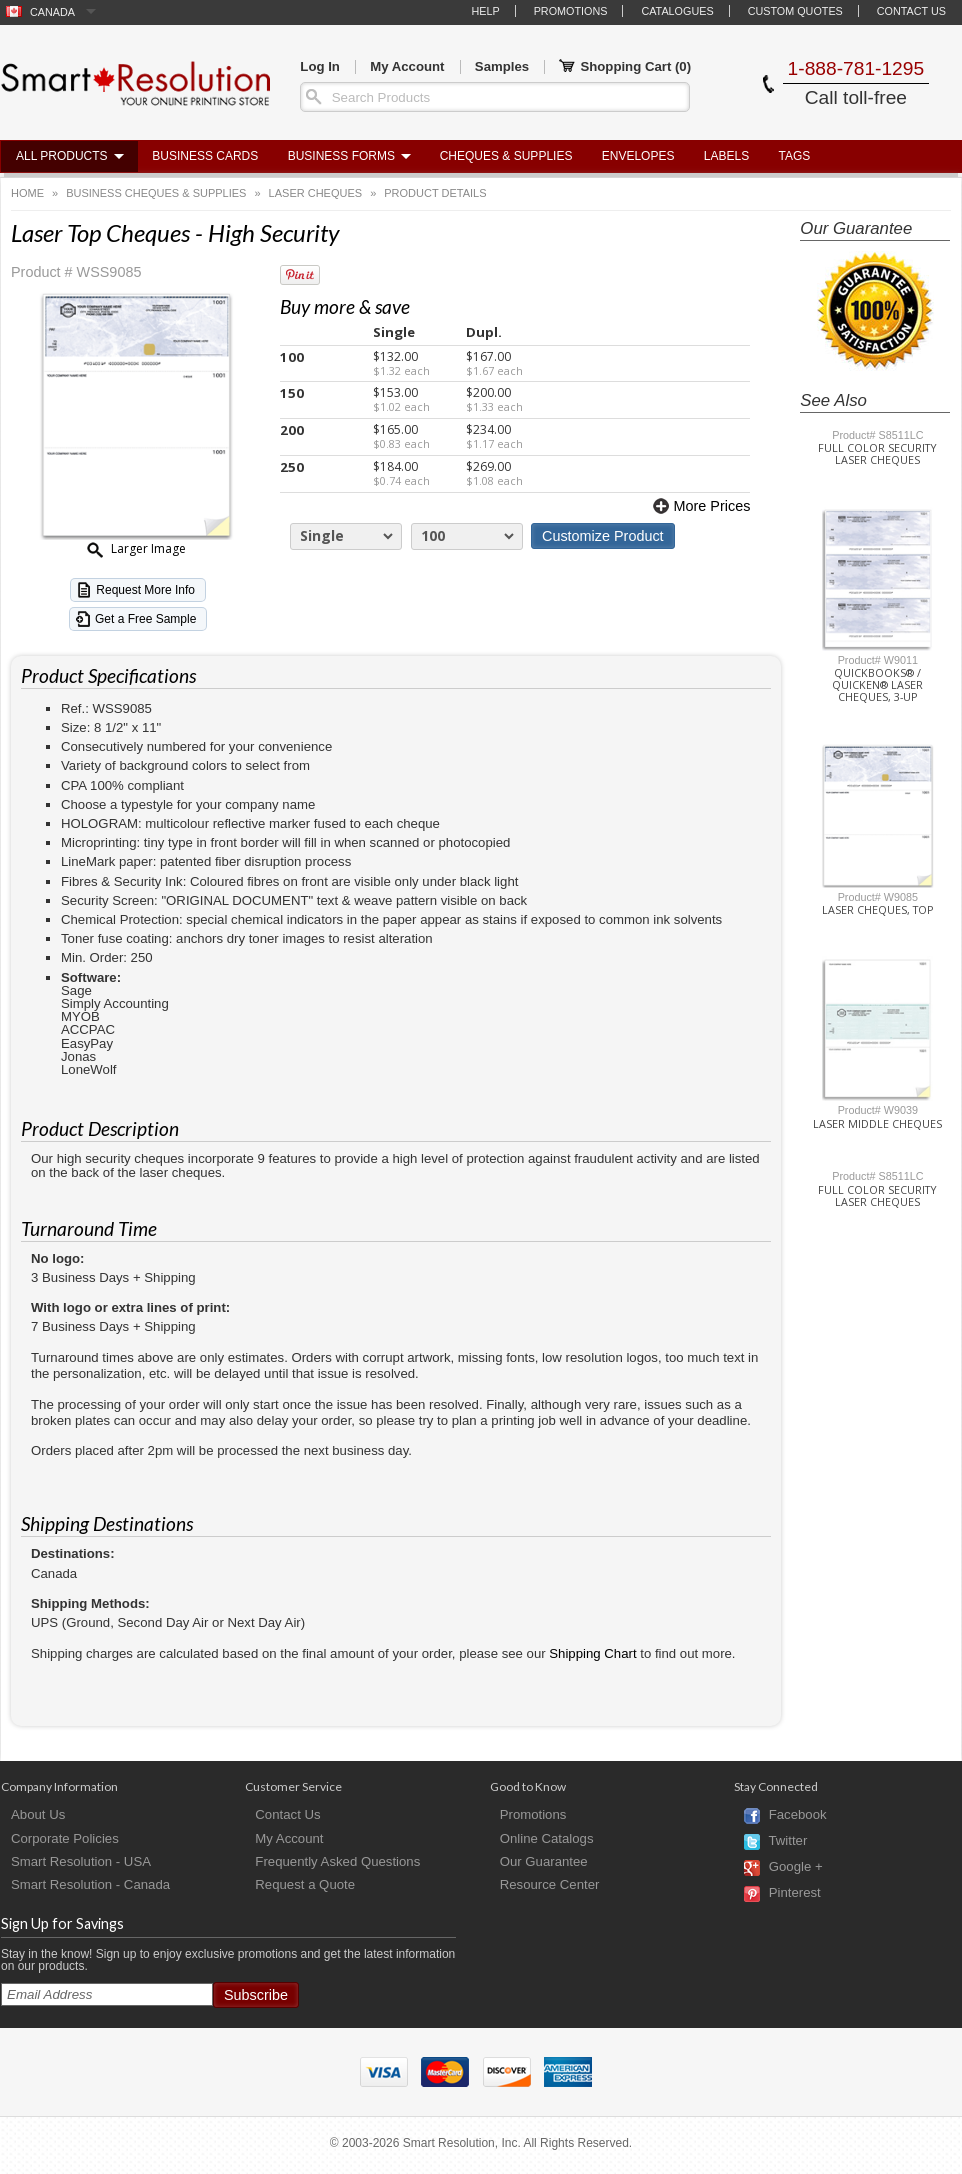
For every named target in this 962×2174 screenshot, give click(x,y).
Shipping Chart (592, 1653)
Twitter (787, 1841)
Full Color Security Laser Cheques (877, 454)
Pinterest (795, 1893)
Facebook (798, 1815)
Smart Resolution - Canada (90, 1884)
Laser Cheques (316, 193)
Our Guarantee (544, 1861)
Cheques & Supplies (506, 156)
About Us (38, 1814)
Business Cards (205, 156)
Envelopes (638, 156)
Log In (320, 66)
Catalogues (677, 11)
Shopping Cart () (625, 67)
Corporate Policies (65, 1838)
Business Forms (341, 156)
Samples (502, 66)
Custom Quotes (795, 11)
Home (27, 193)
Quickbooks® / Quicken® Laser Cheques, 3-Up (877, 685)
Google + (796, 1867)
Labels (726, 156)
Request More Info (145, 590)
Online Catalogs (547, 1838)
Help (485, 11)
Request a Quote (305, 1884)
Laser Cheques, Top (878, 910)
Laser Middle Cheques (877, 1124)
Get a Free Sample (145, 619)
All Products (62, 156)
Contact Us (911, 11)
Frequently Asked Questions (337, 1861)
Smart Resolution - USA (81, 1861)
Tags (795, 156)
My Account (407, 66)
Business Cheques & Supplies (156, 193)
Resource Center (550, 1884)
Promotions (571, 11)
